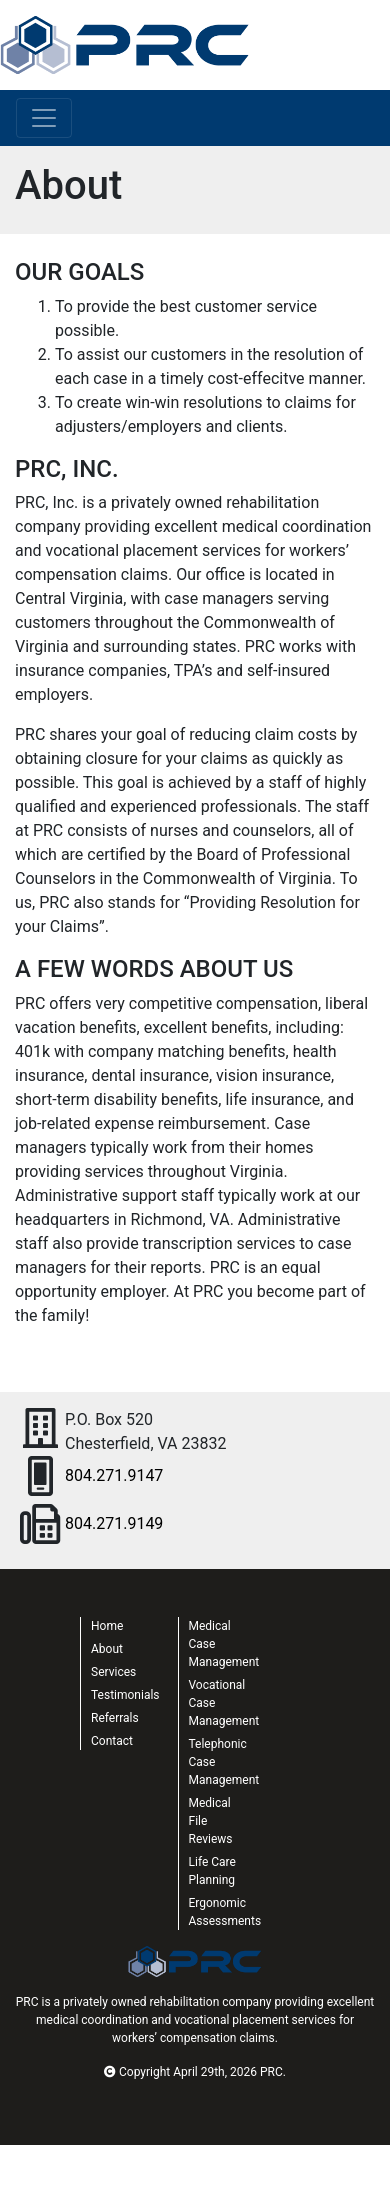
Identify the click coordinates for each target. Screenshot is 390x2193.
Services (113, 1672)
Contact (112, 1741)
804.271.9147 (114, 1475)
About (107, 1649)
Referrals (115, 1718)
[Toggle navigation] (44, 118)
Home (107, 1626)
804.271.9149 (114, 1523)
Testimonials (125, 1695)
